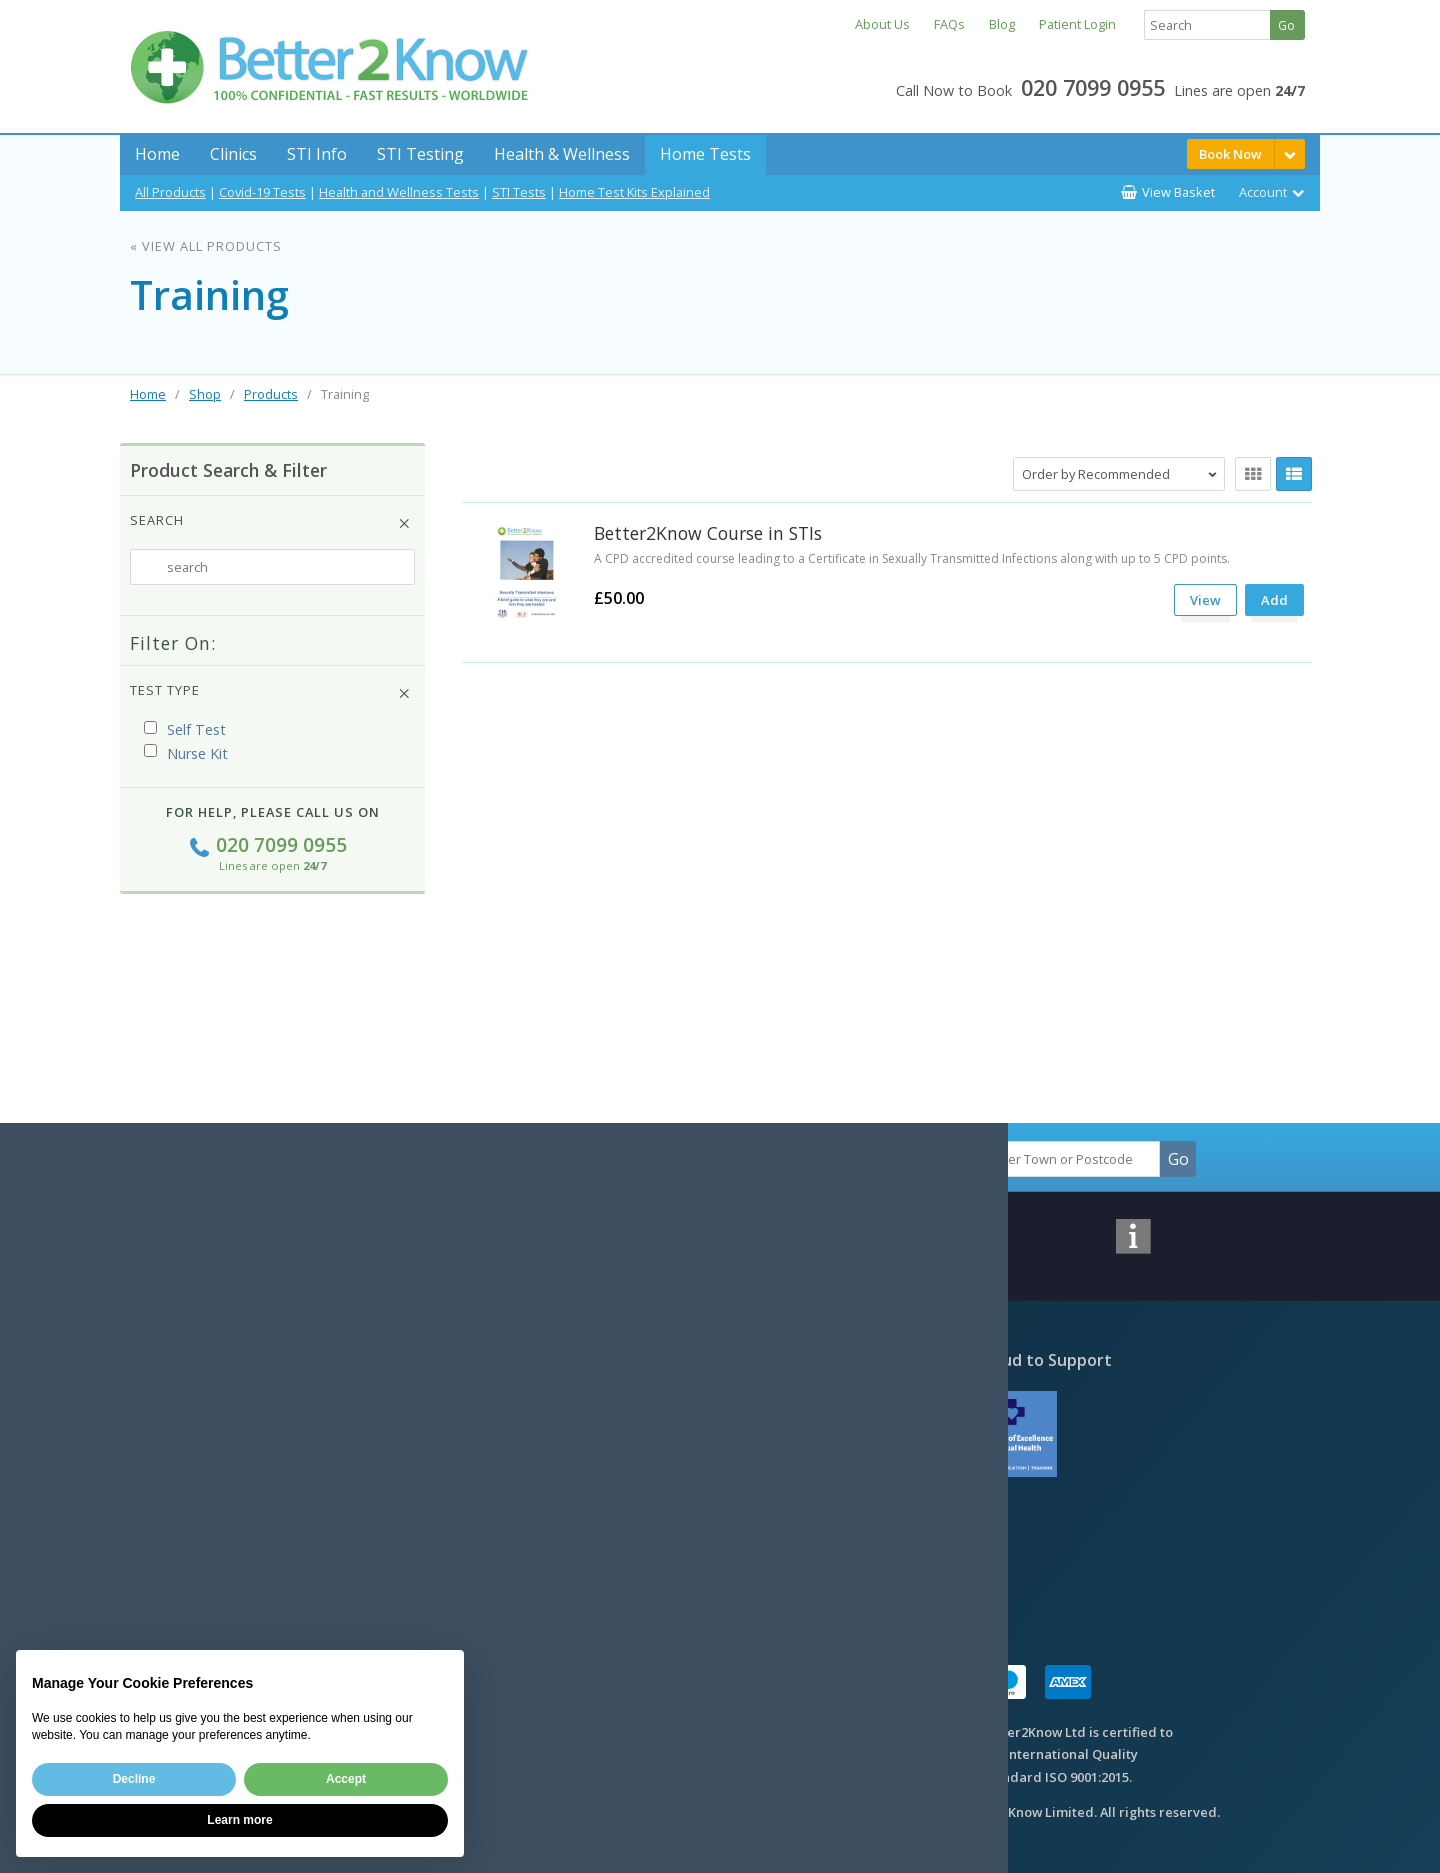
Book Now (1230, 154)
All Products (170, 192)
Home (157, 154)
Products (271, 394)
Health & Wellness (562, 154)
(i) (245, 730)
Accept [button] (346, 1779)
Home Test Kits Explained (634, 192)
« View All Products (206, 246)
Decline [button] (134, 1779)
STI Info (317, 154)
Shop (205, 394)
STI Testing (420, 154)
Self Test (185, 729)
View (1205, 600)
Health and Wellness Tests (399, 192)
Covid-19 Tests (262, 192)
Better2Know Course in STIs (708, 533)
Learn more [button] (239, 1820)
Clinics (233, 154)
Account (1263, 192)
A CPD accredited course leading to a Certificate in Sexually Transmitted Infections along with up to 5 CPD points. (912, 558)
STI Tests (519, 192)
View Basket (1178, 192)
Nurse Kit (186, 753)
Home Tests (705, 154)
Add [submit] (1274, 600)
